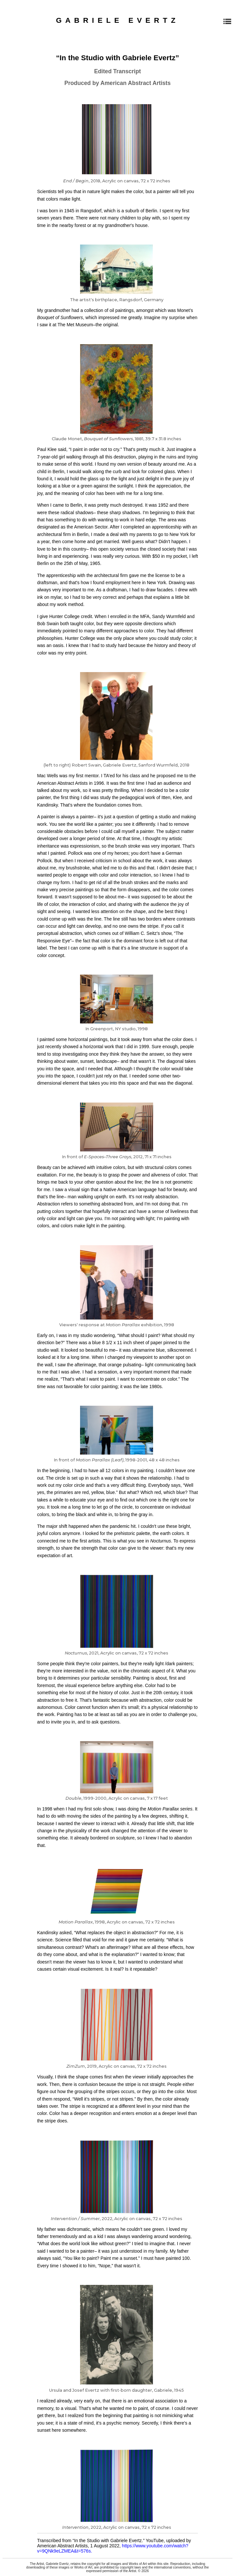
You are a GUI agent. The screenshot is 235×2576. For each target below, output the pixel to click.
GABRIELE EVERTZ (117, 20)
